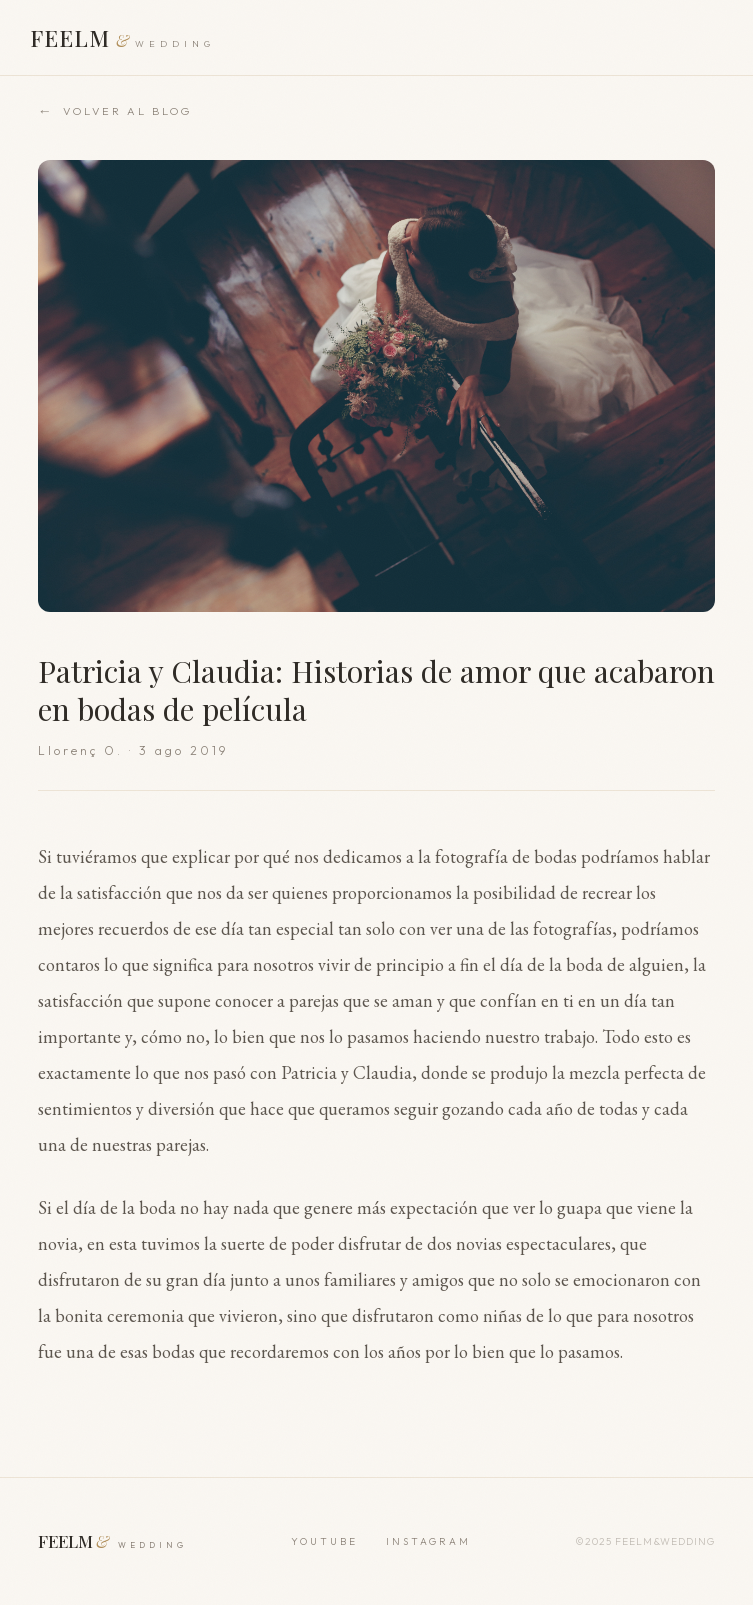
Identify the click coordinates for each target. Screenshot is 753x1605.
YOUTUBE (324, 1541)
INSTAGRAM (428, 1541)
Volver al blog (115, 111)
